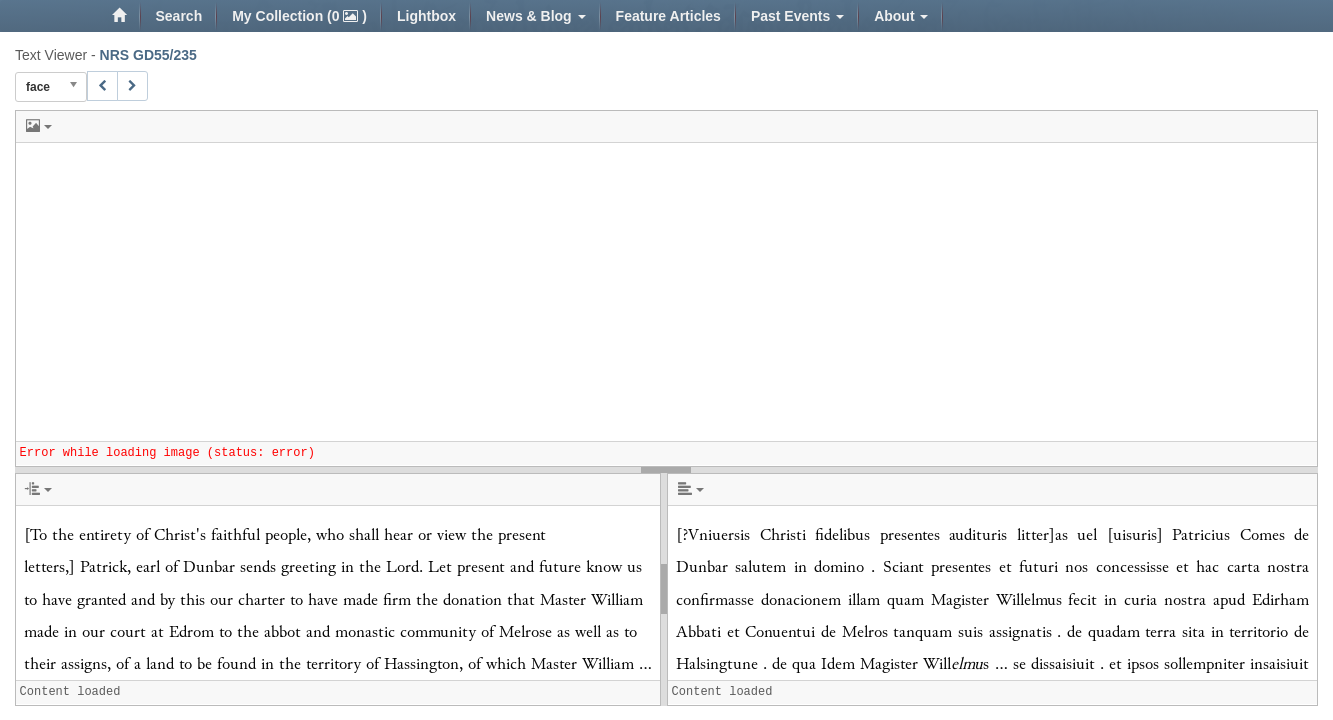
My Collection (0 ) (299, 16)
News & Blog (535, 16)
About (901, 16)
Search (179, 16)
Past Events (797, 16)
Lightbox (426, 16)
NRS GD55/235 (148, 55)
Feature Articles (668, 16)
